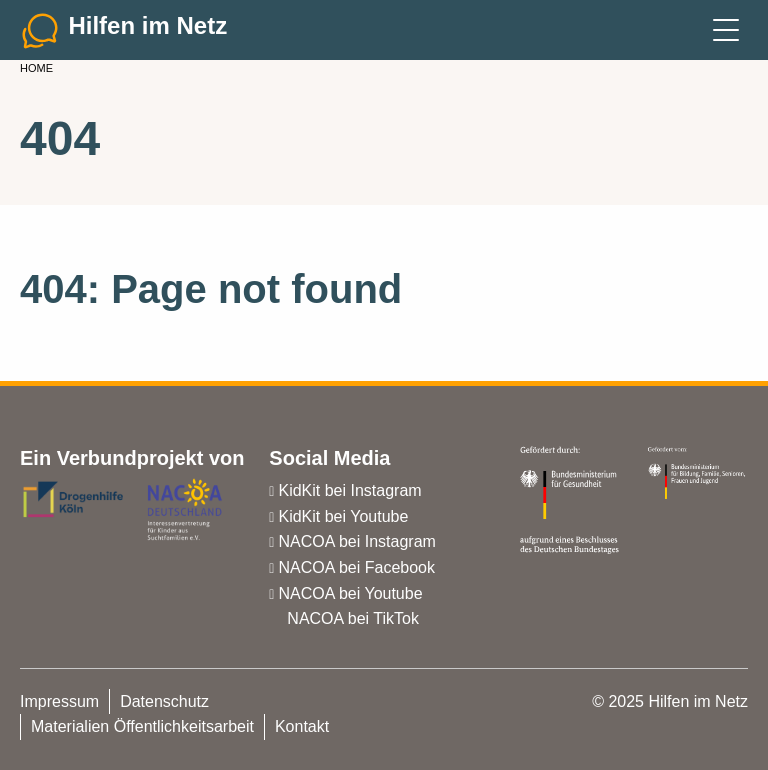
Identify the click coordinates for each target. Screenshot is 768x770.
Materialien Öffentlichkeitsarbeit (142, 726)
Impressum (59, 701)
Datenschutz (164, 701)
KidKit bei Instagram (349, 490)
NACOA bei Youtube (350, 593)
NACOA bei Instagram (356, 541)
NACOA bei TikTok (353, 618)
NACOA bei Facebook (356, 567)
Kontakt (302, 726)
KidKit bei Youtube (343, 516)
